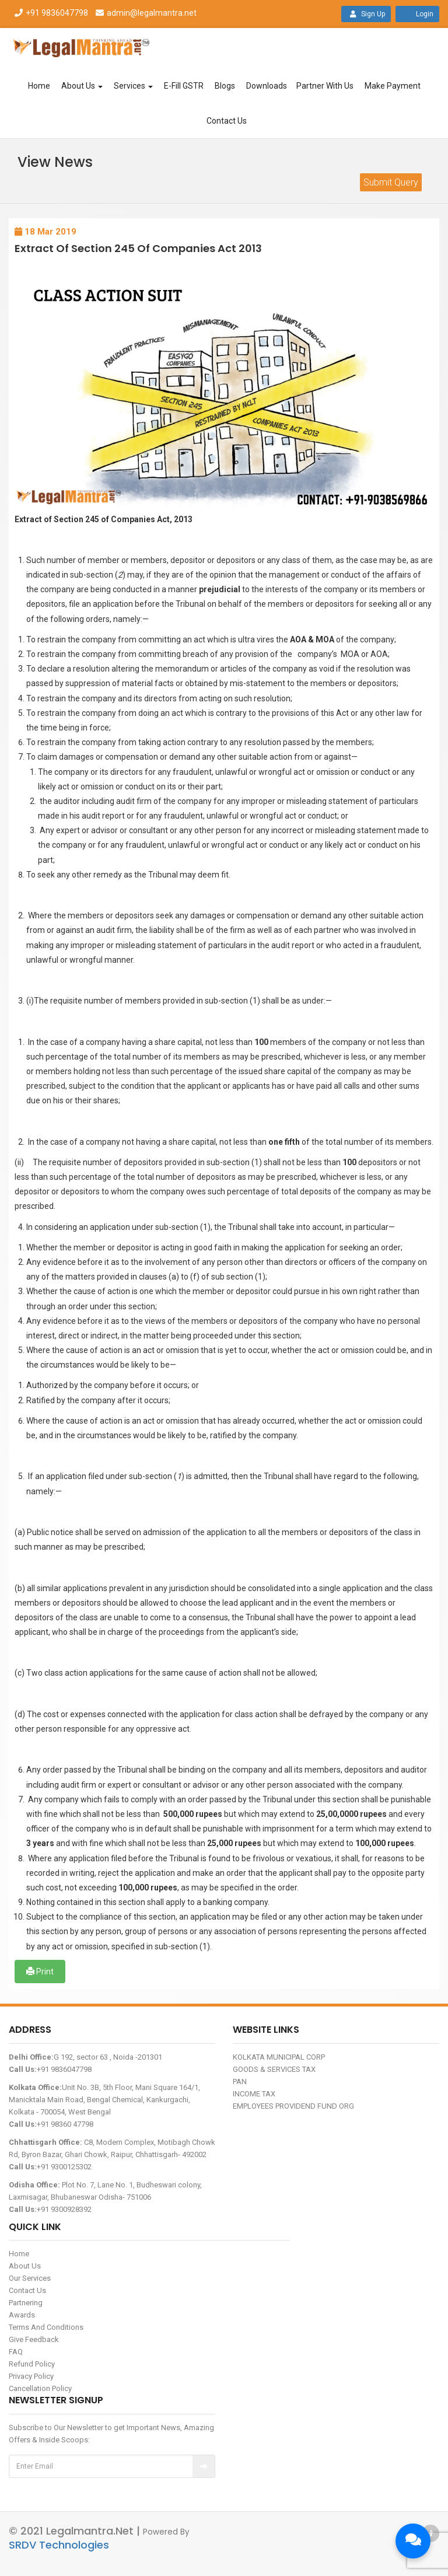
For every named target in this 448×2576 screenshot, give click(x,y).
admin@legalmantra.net (145, 13)
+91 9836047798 (51, 13)
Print (40, 1971)
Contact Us (226, 120)
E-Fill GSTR (184, 85)
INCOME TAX (254, 2093)
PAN (240, 2081)
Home (39, 85)
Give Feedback (34, 2339)
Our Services (30, 2278)
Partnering (26, 2302)
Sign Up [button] (366, 14)
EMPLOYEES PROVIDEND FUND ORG (293, 2106)
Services (133, 85)
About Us (82, 85)
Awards (22, 2315)
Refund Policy (32, 2364)
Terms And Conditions (46, 2327)
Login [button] (417, 14)
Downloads (266, 85)
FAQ (16, 2351)
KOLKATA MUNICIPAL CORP (279, 2057)
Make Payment (393, 85)
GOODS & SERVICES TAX (274, 2069)
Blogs (225, 85)
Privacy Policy (31, 2376)
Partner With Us (325, 85)
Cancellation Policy (40, 2388)
